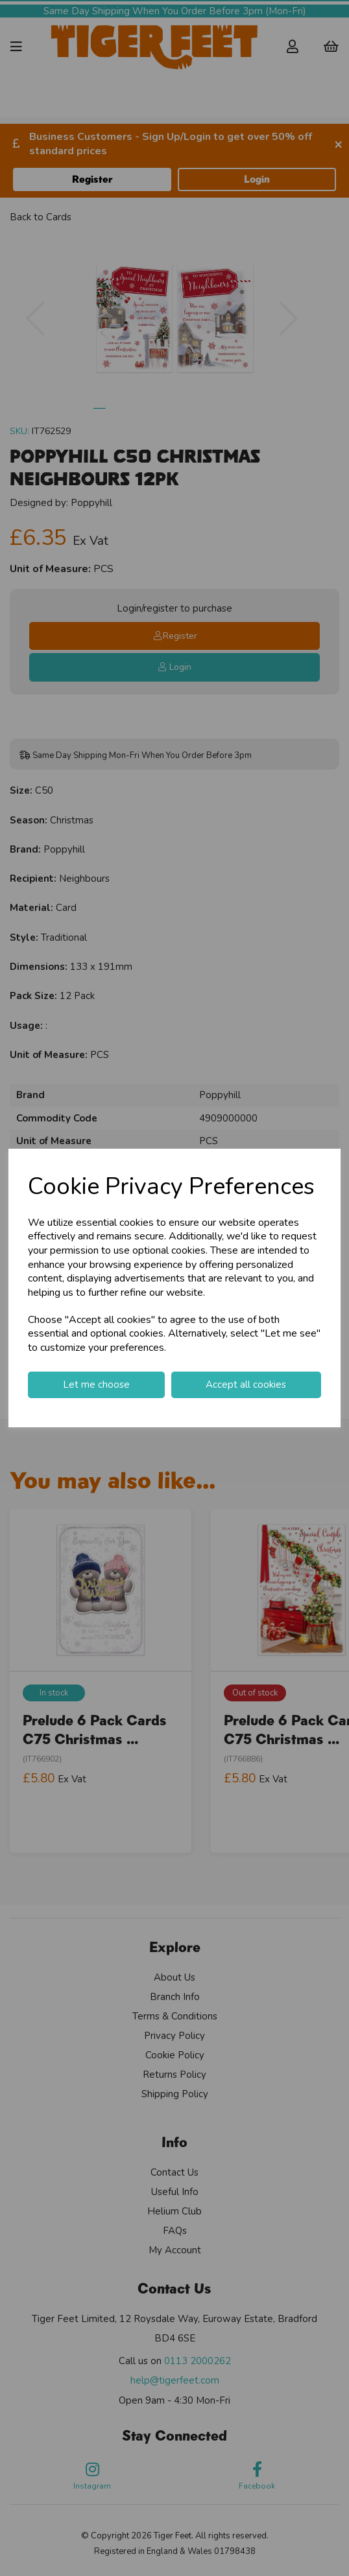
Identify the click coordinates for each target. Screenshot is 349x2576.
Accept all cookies (246, 1384)
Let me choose (96, 1384)
